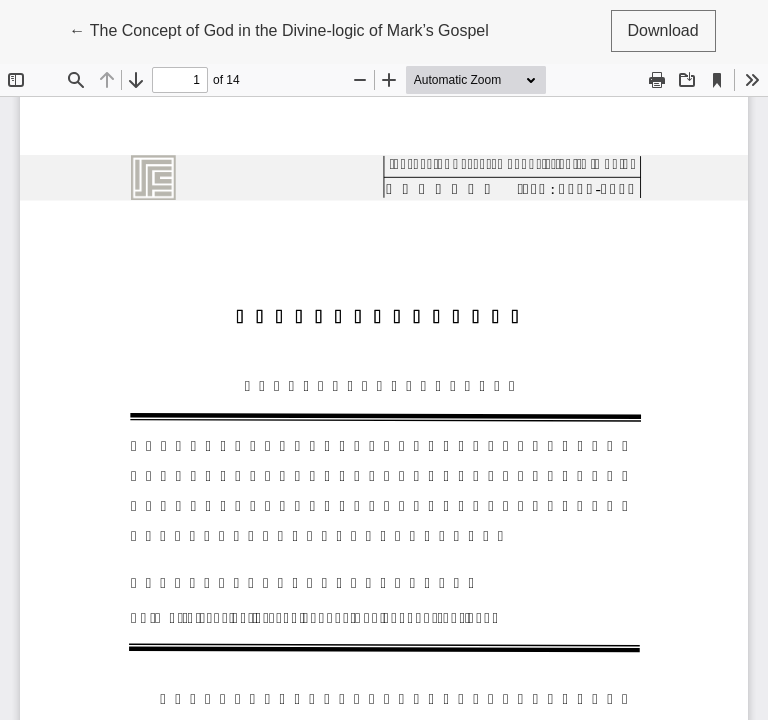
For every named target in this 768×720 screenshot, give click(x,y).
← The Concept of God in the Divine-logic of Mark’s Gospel (278, 28)
